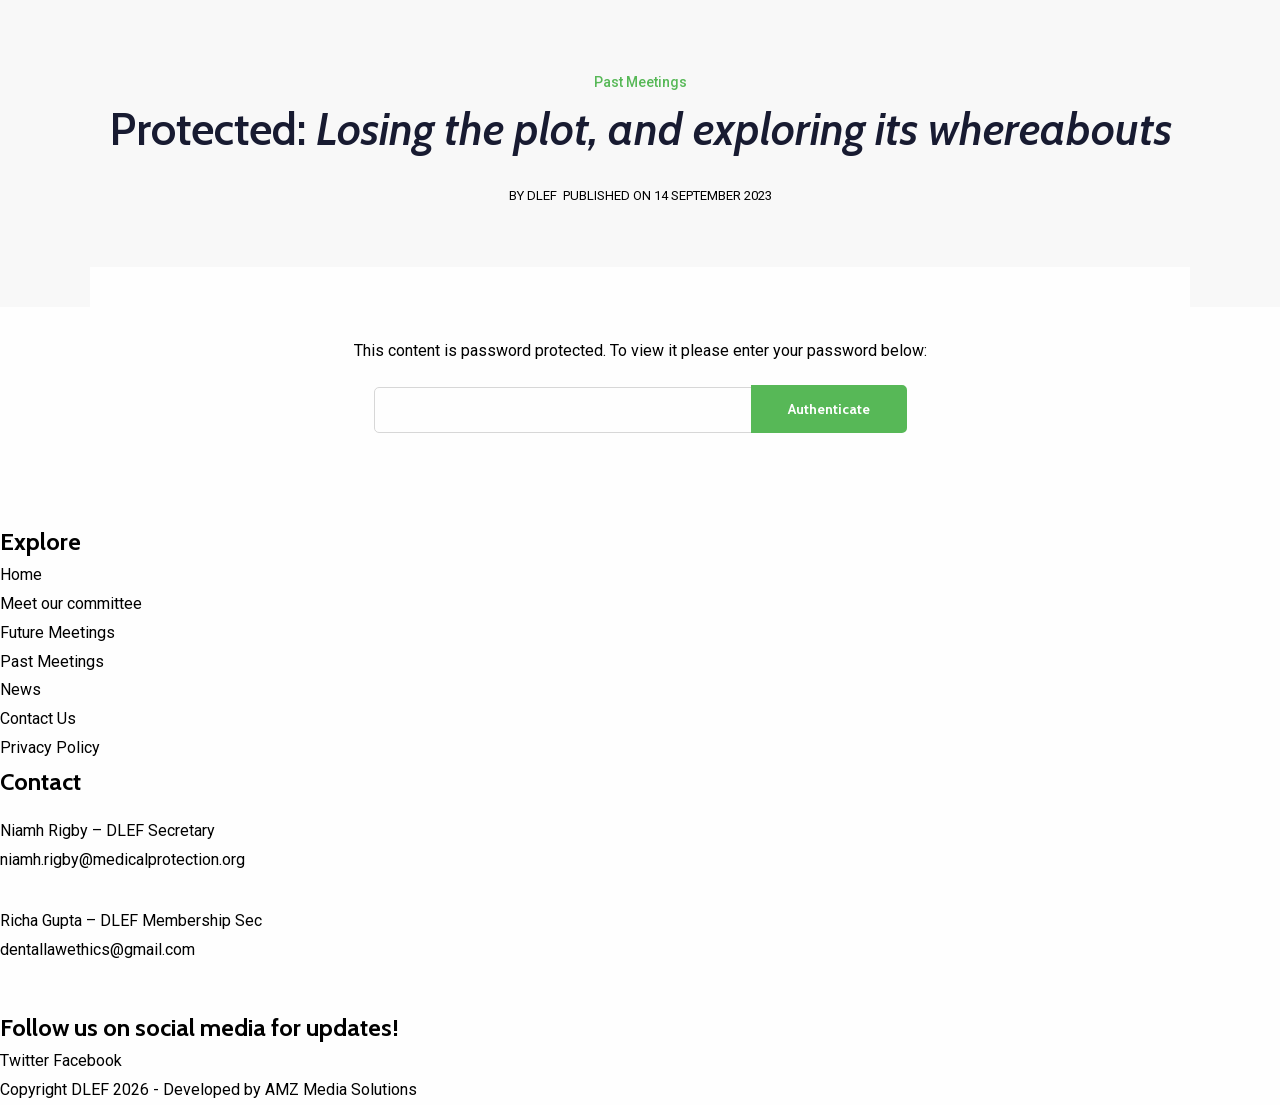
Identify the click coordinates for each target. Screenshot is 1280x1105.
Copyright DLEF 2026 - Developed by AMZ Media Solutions (208, 1089)
